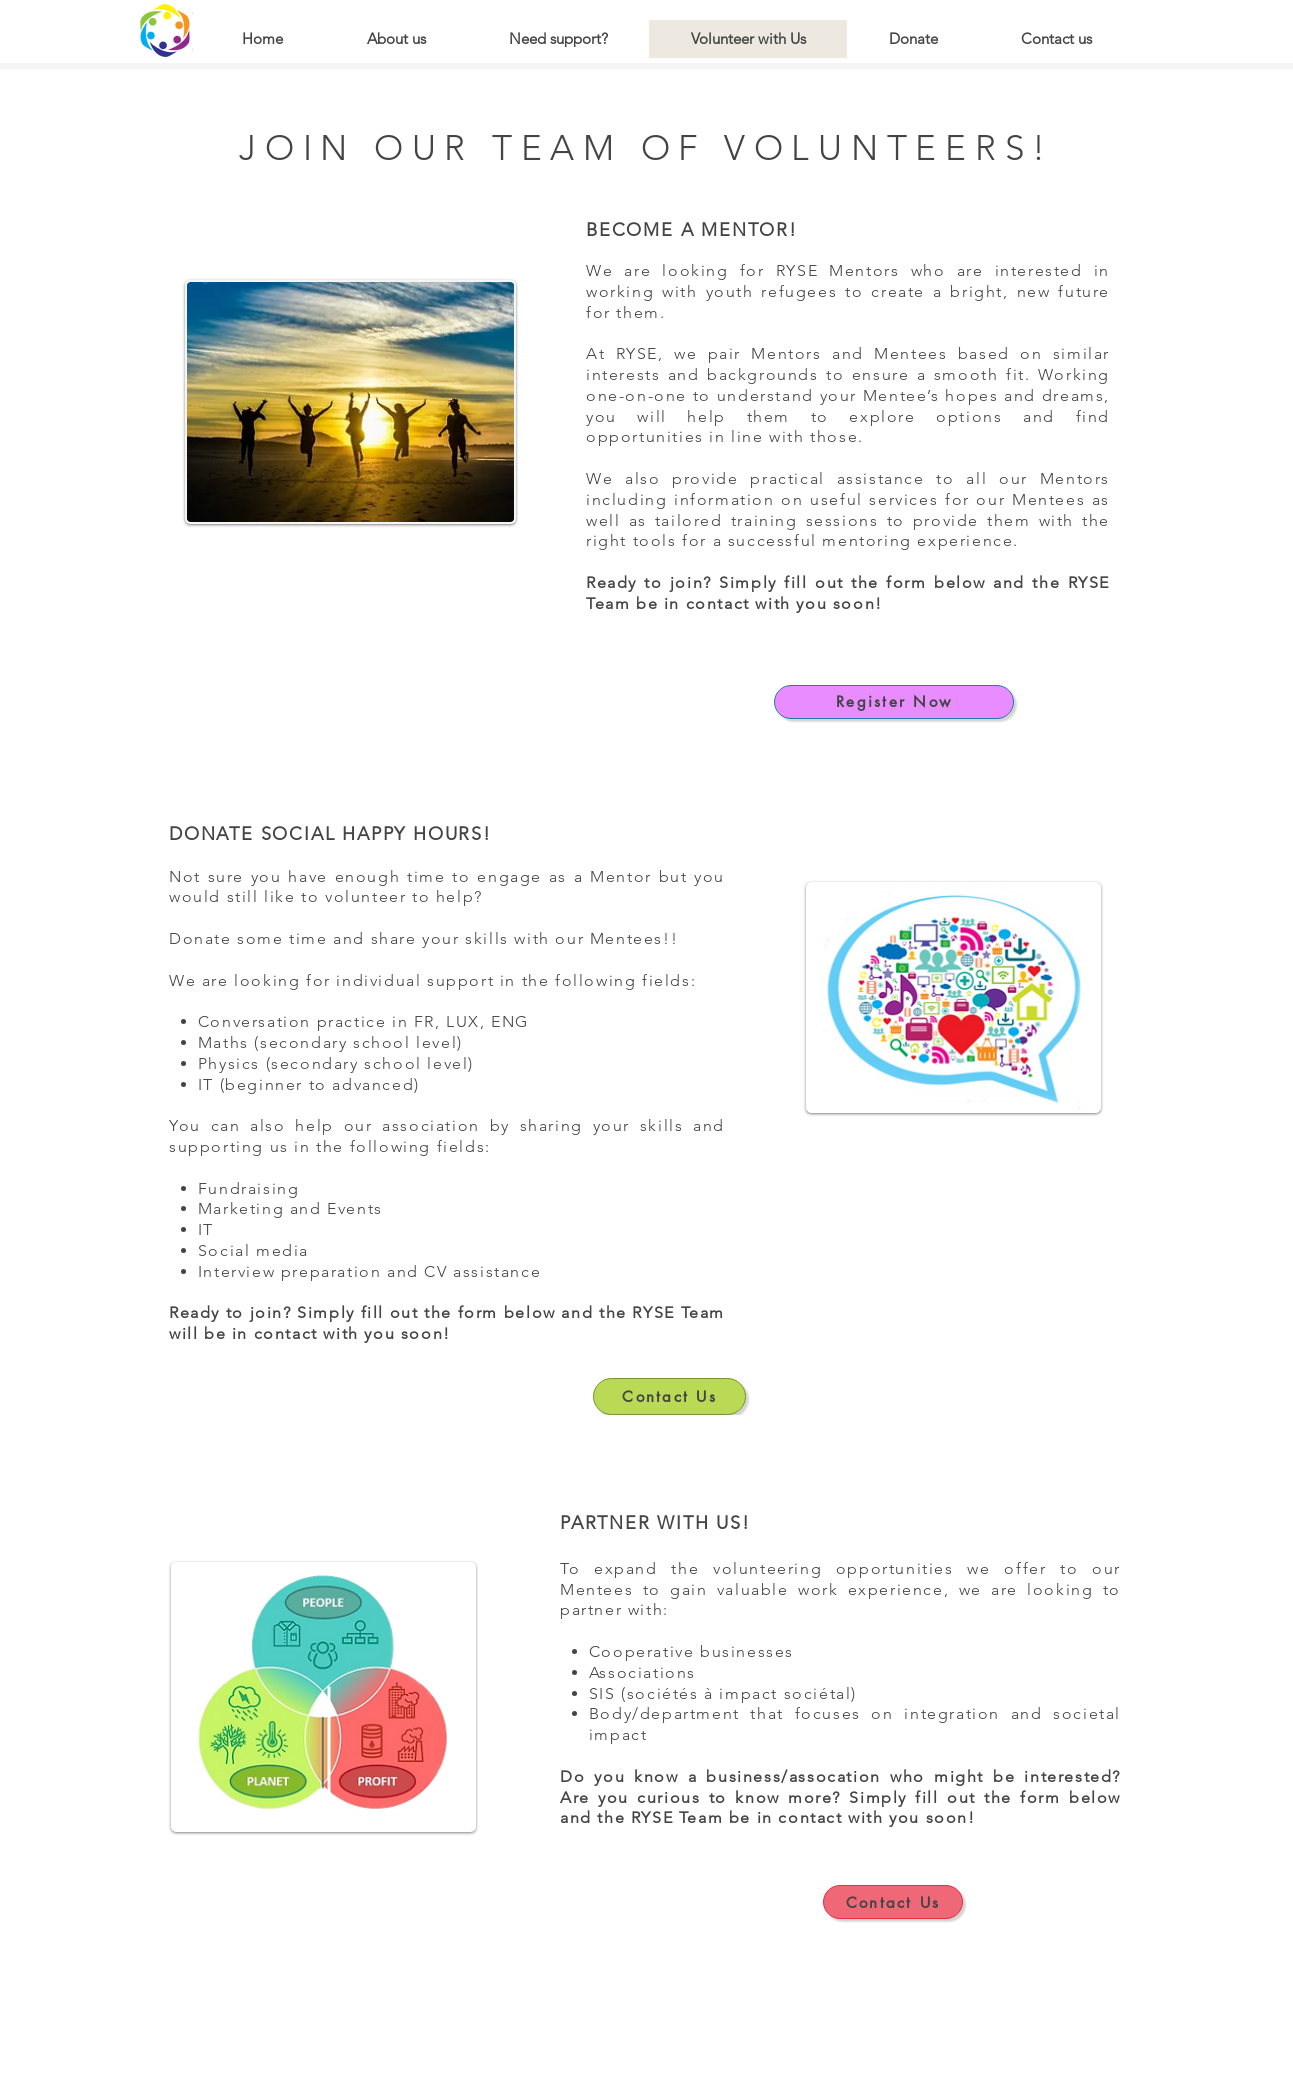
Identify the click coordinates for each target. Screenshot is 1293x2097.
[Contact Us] (669, 1396)
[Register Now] (894, 702)
